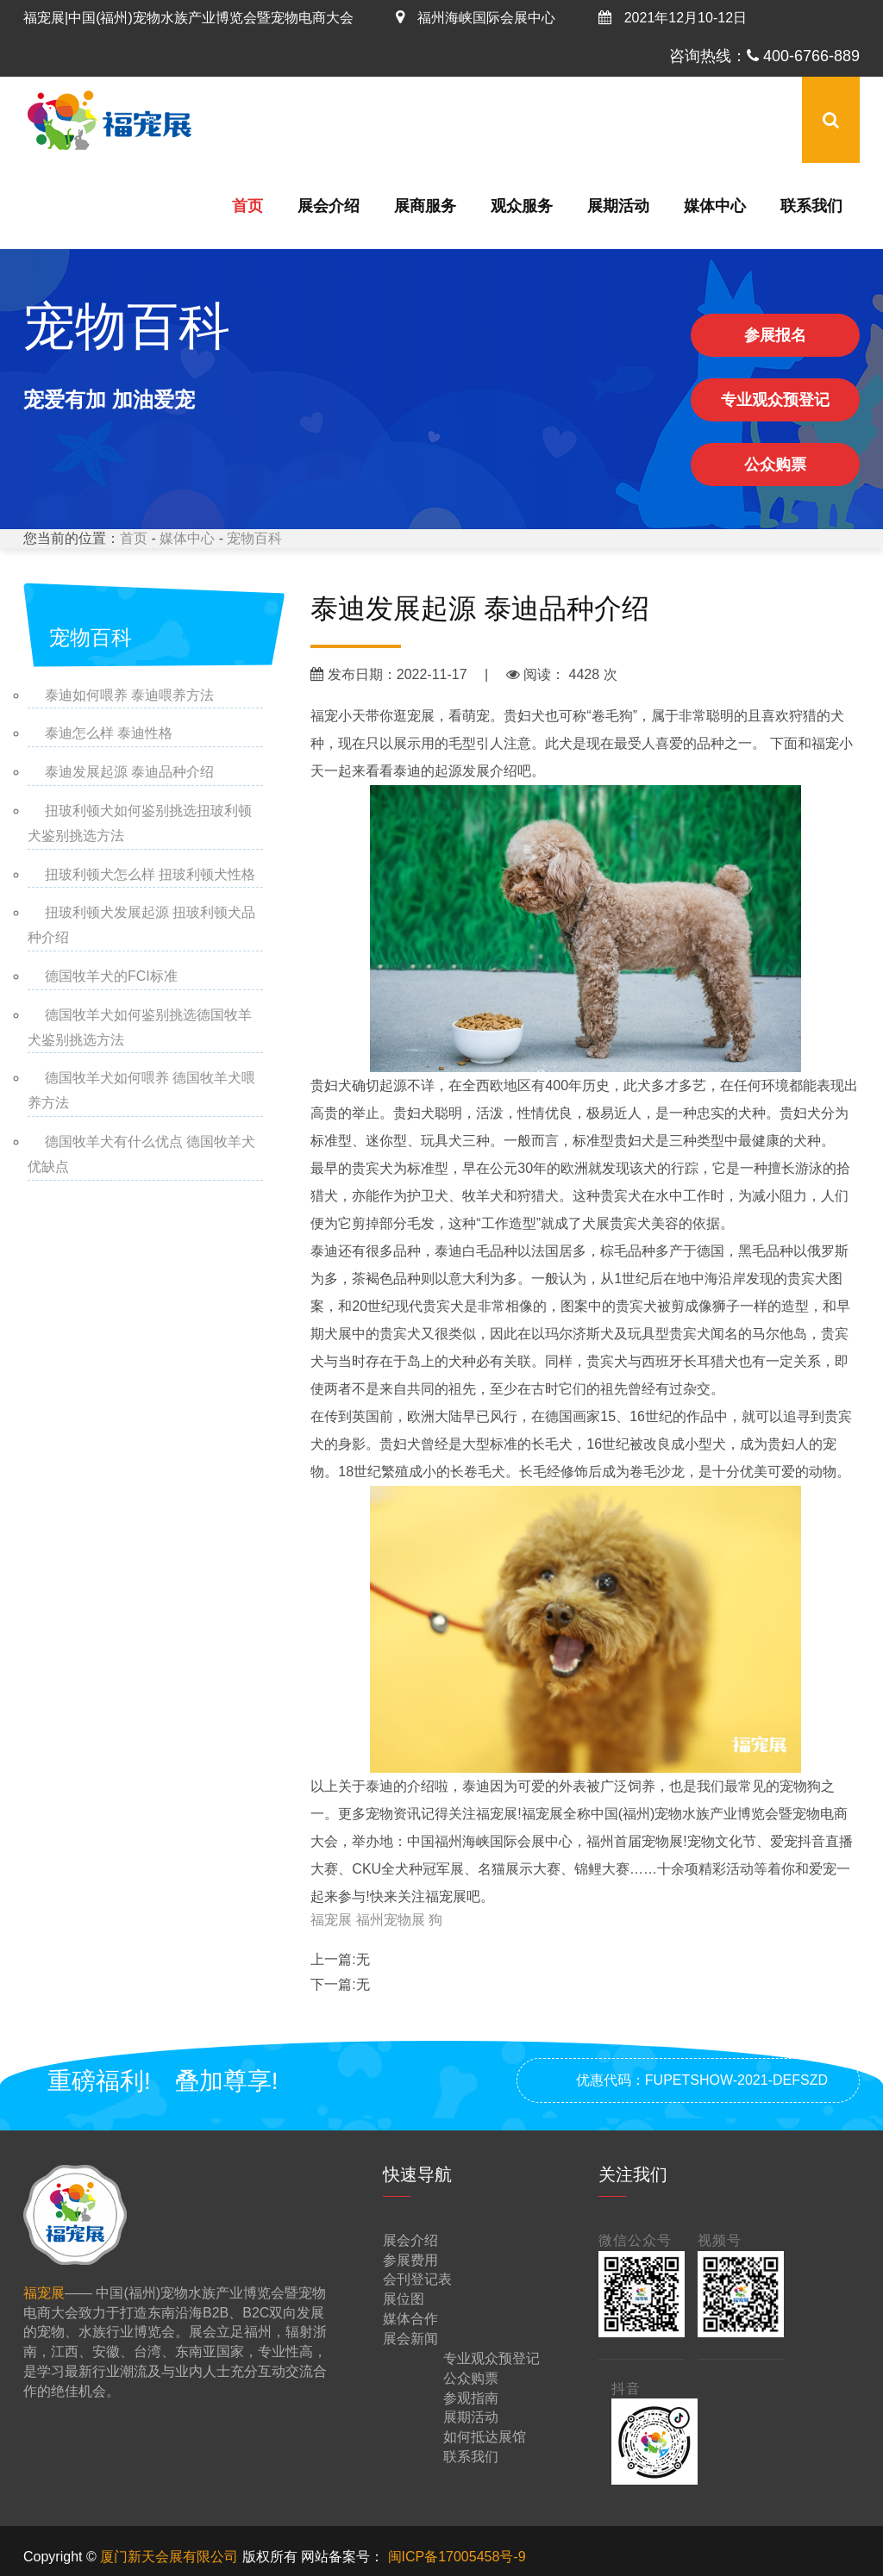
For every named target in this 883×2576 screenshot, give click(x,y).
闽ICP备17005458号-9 (457, 2556)
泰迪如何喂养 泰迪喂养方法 (129, 695)
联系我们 (811, 206)
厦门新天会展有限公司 (170, 2556)
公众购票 (775, 464)
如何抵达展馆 (484, 2436)
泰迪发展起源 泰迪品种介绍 (129, 771)
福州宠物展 (392, 1919)
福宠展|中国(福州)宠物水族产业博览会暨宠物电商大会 (188, 17)
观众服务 (522, 206)
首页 (247, 206)
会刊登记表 (417, 2279)
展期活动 (618, 206)
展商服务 (425, 206)
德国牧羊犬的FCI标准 (111, 976)
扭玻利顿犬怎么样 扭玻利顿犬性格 (150, 874)
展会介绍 (328, 206)
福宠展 (332, 1919)
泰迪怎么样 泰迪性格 (108, 733)
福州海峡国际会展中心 (475, 17)
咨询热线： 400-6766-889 (764, 56)
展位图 (403, 2299)
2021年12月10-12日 (672, 17)
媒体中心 (715, 206)
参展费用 (410, 2260)
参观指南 (470, 2398)
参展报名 (775, 335)
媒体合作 (410, 2318)
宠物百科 (254, 538)
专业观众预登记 (775, 400)
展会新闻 (410, 2338)
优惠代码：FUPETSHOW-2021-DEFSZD (701, 2080)
